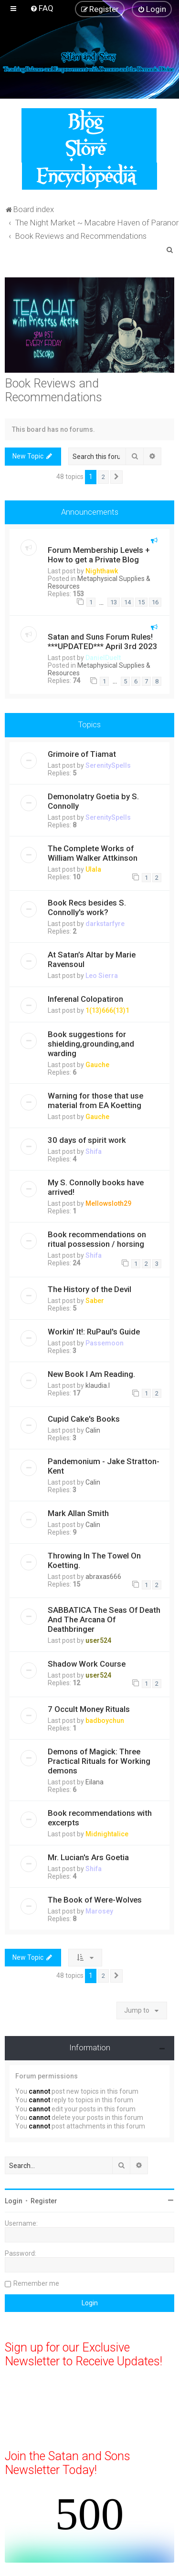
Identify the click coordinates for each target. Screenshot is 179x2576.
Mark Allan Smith (78, 1513)
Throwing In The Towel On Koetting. (94, 1560)
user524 (98, 1640)
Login (13, 2201)
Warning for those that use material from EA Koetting (95, 1100)
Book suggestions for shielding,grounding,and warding (91, 1043)
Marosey (99, 1911)
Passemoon (104, 1343)
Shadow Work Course (87, 1664)
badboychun (104, 1720)
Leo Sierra (101, 975)
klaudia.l (97, 1385)
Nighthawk (101, 571)
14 (127, 602)
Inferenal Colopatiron (85, 999)
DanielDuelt (103, 658)
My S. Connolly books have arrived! (96, 1187)
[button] (116, 477)
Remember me (36, 2283)
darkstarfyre (105, 923)
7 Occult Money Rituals (89, 1709)
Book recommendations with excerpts (100, 1817)
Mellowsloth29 (108, 1203)
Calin (92, 1430)
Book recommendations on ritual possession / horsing (97, 1239)
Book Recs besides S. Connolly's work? (87, 907)
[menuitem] (42, 8)
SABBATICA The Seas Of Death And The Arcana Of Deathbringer (104, 1619)
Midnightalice (106, 1834)
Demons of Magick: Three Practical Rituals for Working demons (99, 1761)
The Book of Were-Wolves (95, 1899)
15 (141, 602)
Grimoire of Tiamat (82, 754)
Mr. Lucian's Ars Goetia (88, 1857)
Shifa (93, 1151)
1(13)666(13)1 (107, 1010)
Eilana (94, 1782)
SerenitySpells (108, 765)
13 (113, 602)
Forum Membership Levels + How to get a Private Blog (99, 554)
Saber (94, 1300)
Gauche (97, 1065)
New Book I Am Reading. (91, 1374)
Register (44, 2201)
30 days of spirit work (87, 1140)
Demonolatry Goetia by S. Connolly (93, 801)
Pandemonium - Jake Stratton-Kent (103, 1466)
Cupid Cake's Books (84, 1419)
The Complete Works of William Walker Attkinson (92, 853)
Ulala (93, 869)
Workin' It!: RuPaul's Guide (94, 1331)
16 (155, 602)
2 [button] (103, 476)
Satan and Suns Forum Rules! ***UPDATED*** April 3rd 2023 (103, 641)
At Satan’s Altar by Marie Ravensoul (92, 959)
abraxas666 (103, 1576)
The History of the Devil (89, 1289)
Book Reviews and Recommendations (53, 390)
